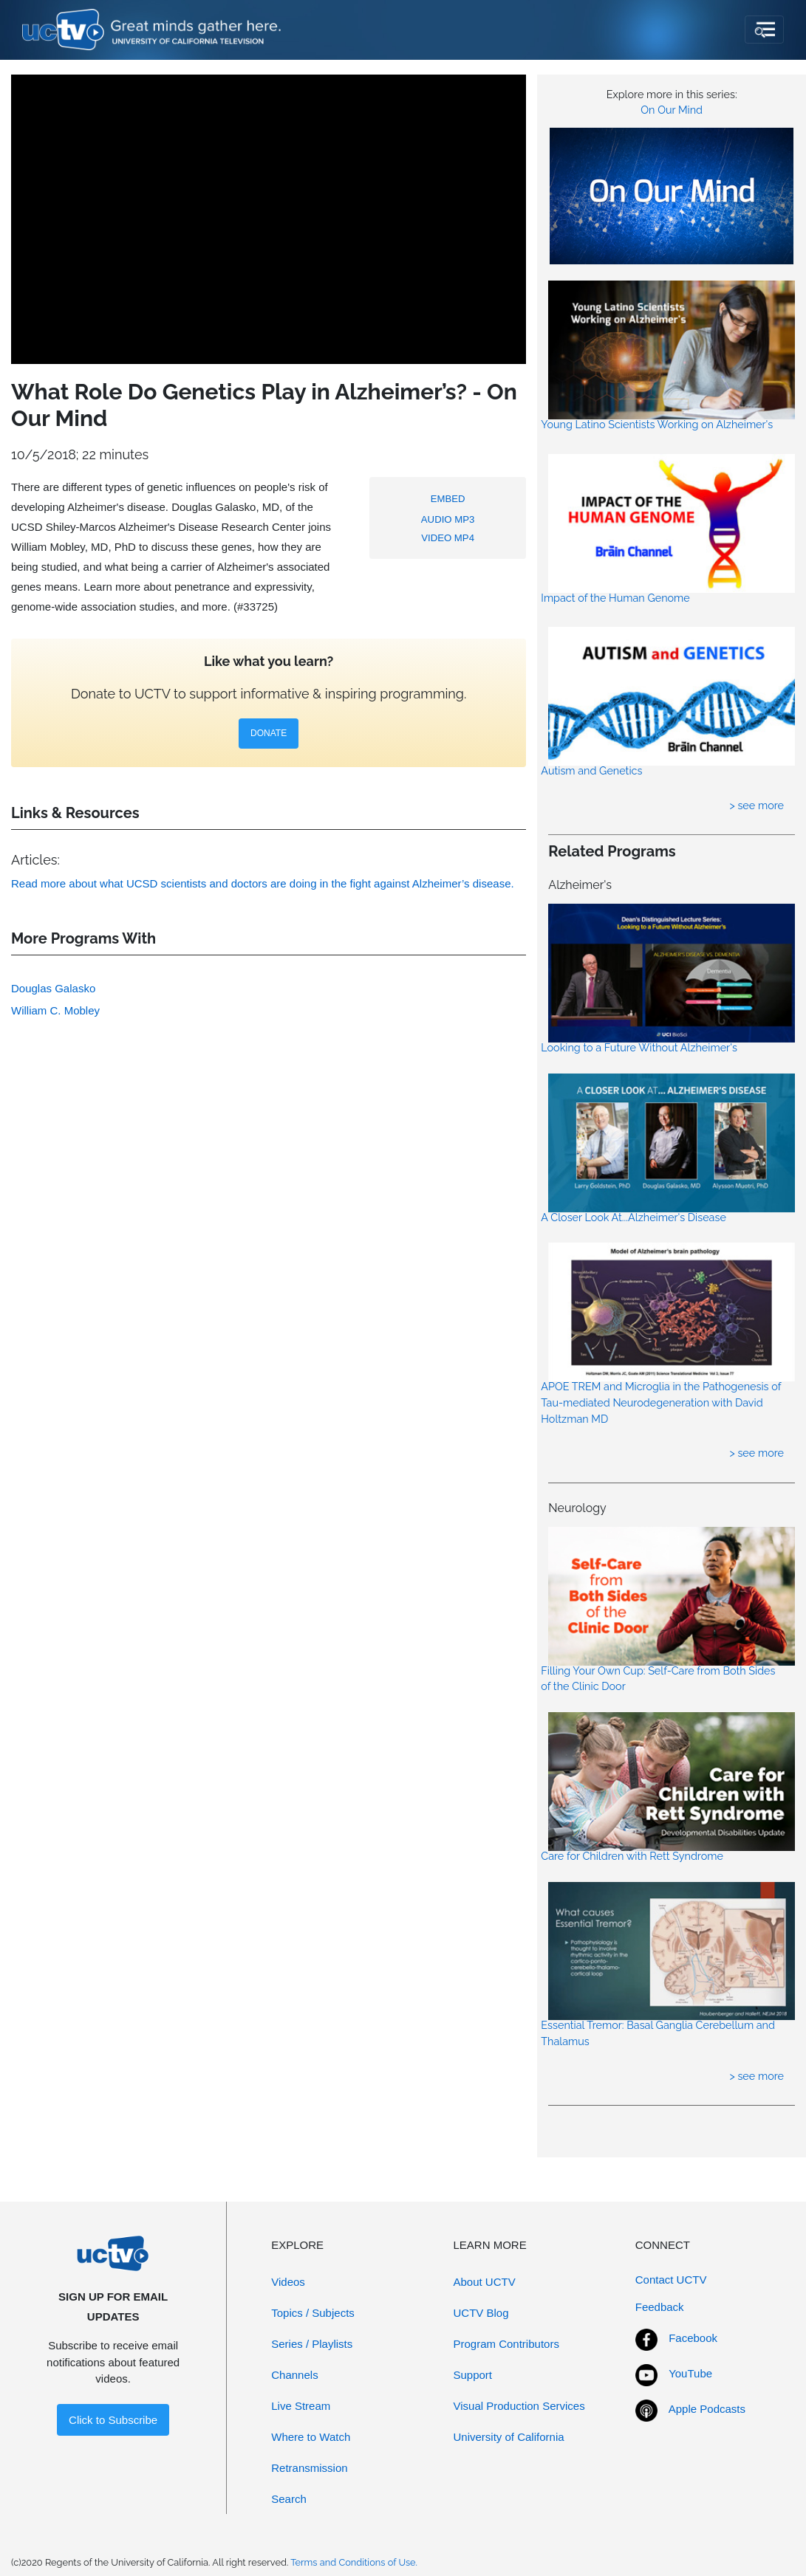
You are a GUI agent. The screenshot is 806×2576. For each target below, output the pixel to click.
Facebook (693, 2338)
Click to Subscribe (113, 2420)
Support (473, 2375)
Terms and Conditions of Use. (353, 2562)
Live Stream (300, 2406)
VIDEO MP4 (447, 537)
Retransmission (309, 2468)
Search (289, 2499)
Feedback (659, 2307)
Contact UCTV (671, 2279)
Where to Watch (310, 2437)
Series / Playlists (311, 2344)
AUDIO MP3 (448, 519)
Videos (288, 2282)
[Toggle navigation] (764, 30)
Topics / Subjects (313, 2313)
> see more (756, 805)
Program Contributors (506, 2344)
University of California (509, 2437)
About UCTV (485, 2282)
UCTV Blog (481, 2313)
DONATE (268, 733)
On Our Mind (672, 109)
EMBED (448, 498)
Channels (294, 2375)
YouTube (690, 2373)
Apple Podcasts (707, 2408)
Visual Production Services (519, 2406)
